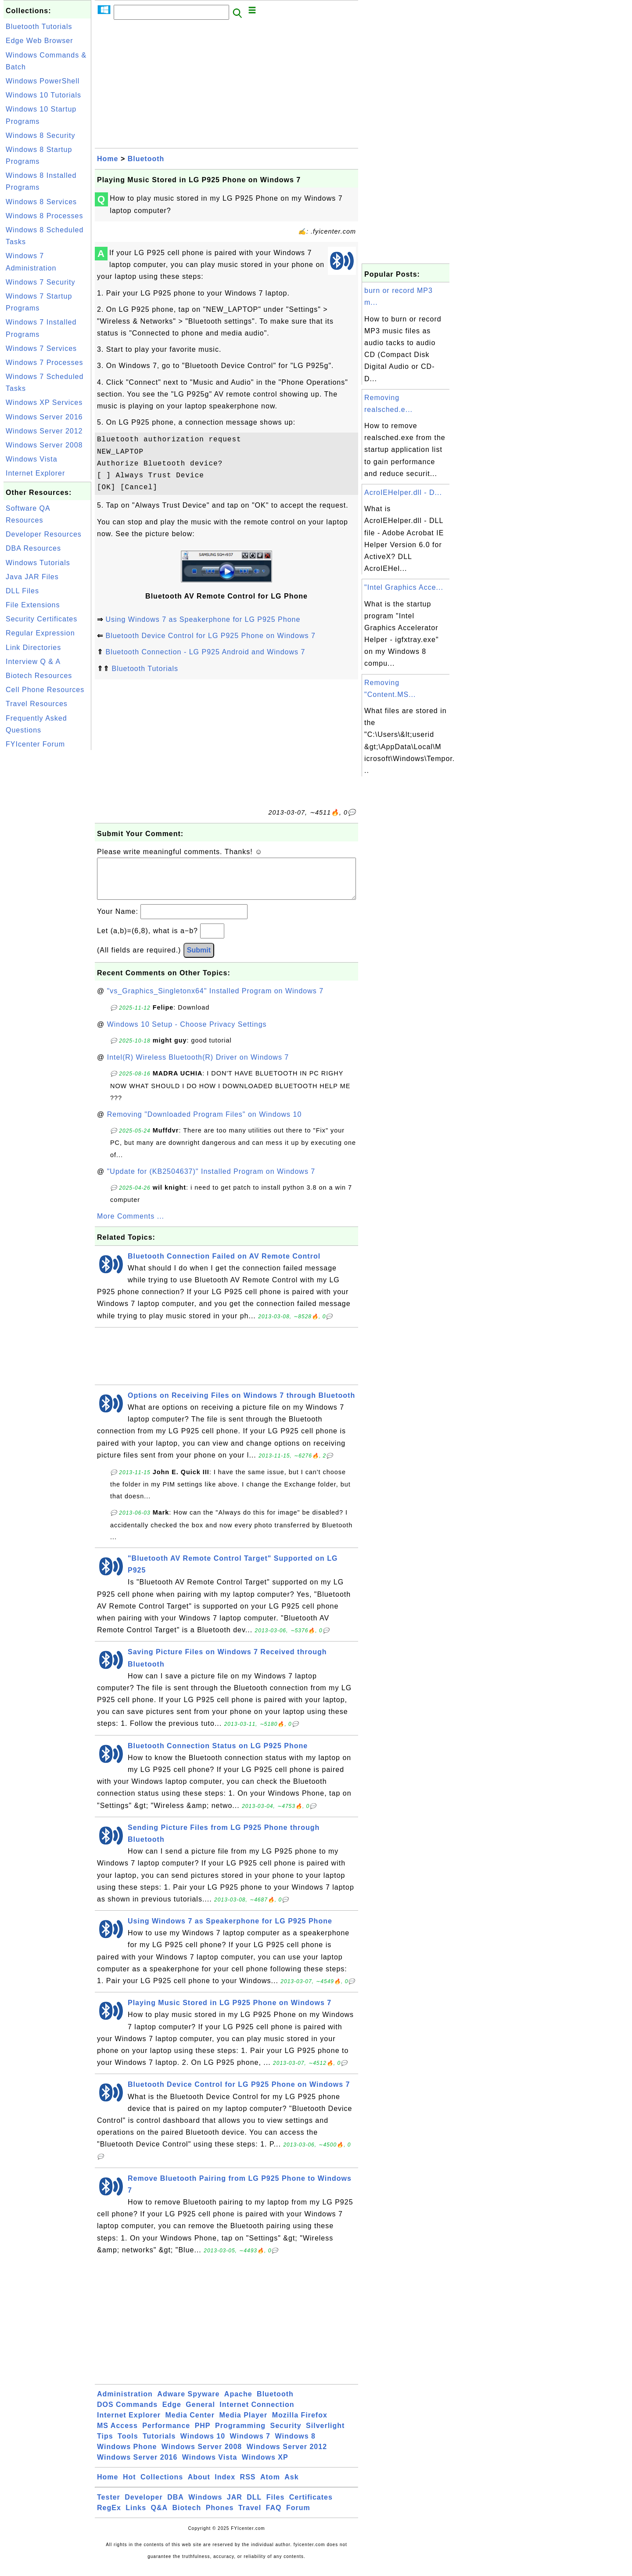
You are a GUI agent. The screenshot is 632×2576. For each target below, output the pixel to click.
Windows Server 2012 (44, 431)
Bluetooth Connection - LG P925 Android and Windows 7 (205, 652)
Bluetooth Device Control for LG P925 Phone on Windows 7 (210, 635)
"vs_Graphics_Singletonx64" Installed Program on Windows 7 (215, 999)
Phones (220, 2516)
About (199, 2485)
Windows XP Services (44, 402)
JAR (234, 2506)
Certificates (311, 2506)
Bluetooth (146, 158)
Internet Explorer (35, 473)
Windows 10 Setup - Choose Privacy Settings (187, 1033)
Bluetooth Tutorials (39, 26)
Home (107, 158)
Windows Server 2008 (44, 445)
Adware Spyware (188, 2402)
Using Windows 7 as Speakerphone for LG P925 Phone (202, 619)
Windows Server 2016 (44, 417)
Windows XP (265, 2466)
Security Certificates (41, 619)
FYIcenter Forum (35, 744)
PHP (203, 2434)
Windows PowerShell (42, 81)
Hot (129, 2485)
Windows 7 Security (40, 282)
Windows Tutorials (38, 562)
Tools (128, 2445)
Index (225, 2485)
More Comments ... (130, 1225)
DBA (175, 2506)
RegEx (109, 2516)
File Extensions (33, 605)
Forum (298, 2516)
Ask (291, 2485)
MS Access (117, 2434)
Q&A (159, 2516)
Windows (205, 2506)
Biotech (186, 2516)
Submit (199, 959)
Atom (270, 2485)
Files (275, 2506)
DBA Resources (33, 548)
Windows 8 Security (40, 135)
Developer (143, 2506)
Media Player (243, 2424)
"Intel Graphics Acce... (403, 587)
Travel (249, 2516)
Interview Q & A (33, 661)
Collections (161, 2485)
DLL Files (22, 591)
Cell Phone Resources (45, 689)
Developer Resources (44, 534)
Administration (125, 2402)
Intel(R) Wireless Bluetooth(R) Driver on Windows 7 (198, 1066)
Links (136, 2516)
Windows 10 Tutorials (43, 95)
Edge (171, 2413)
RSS (248, 2485)
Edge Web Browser (39, 40)
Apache (238, 2402)
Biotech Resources (39, 675)
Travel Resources (37, 703)
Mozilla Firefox (299, 2424)
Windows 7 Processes (44, 362)
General (200, 2413)
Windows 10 (202, 2445)
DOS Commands (127, 2413)
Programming (240, 2434)
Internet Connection (256, 2413)
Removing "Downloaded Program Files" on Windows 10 (204, 1123)
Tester (108, 2506)
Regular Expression (40, 633)
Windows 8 (295, 2445)
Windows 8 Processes (44, 216)
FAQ (274, 2516)
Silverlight (325, 2434)
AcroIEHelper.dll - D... (403, 492)
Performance (166, 2434)
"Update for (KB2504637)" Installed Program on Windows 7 (211, 1180)
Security (285, 2434)
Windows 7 (250, 2445)
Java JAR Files (32, 577)
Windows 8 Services (41, 202)
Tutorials (159, 2445)
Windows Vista (31, 459)
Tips (105, 2445)
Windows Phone (127, 2455)
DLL (254, 2506)
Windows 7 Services (41, 348)
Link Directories (33, 647)
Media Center (189, 2424)
